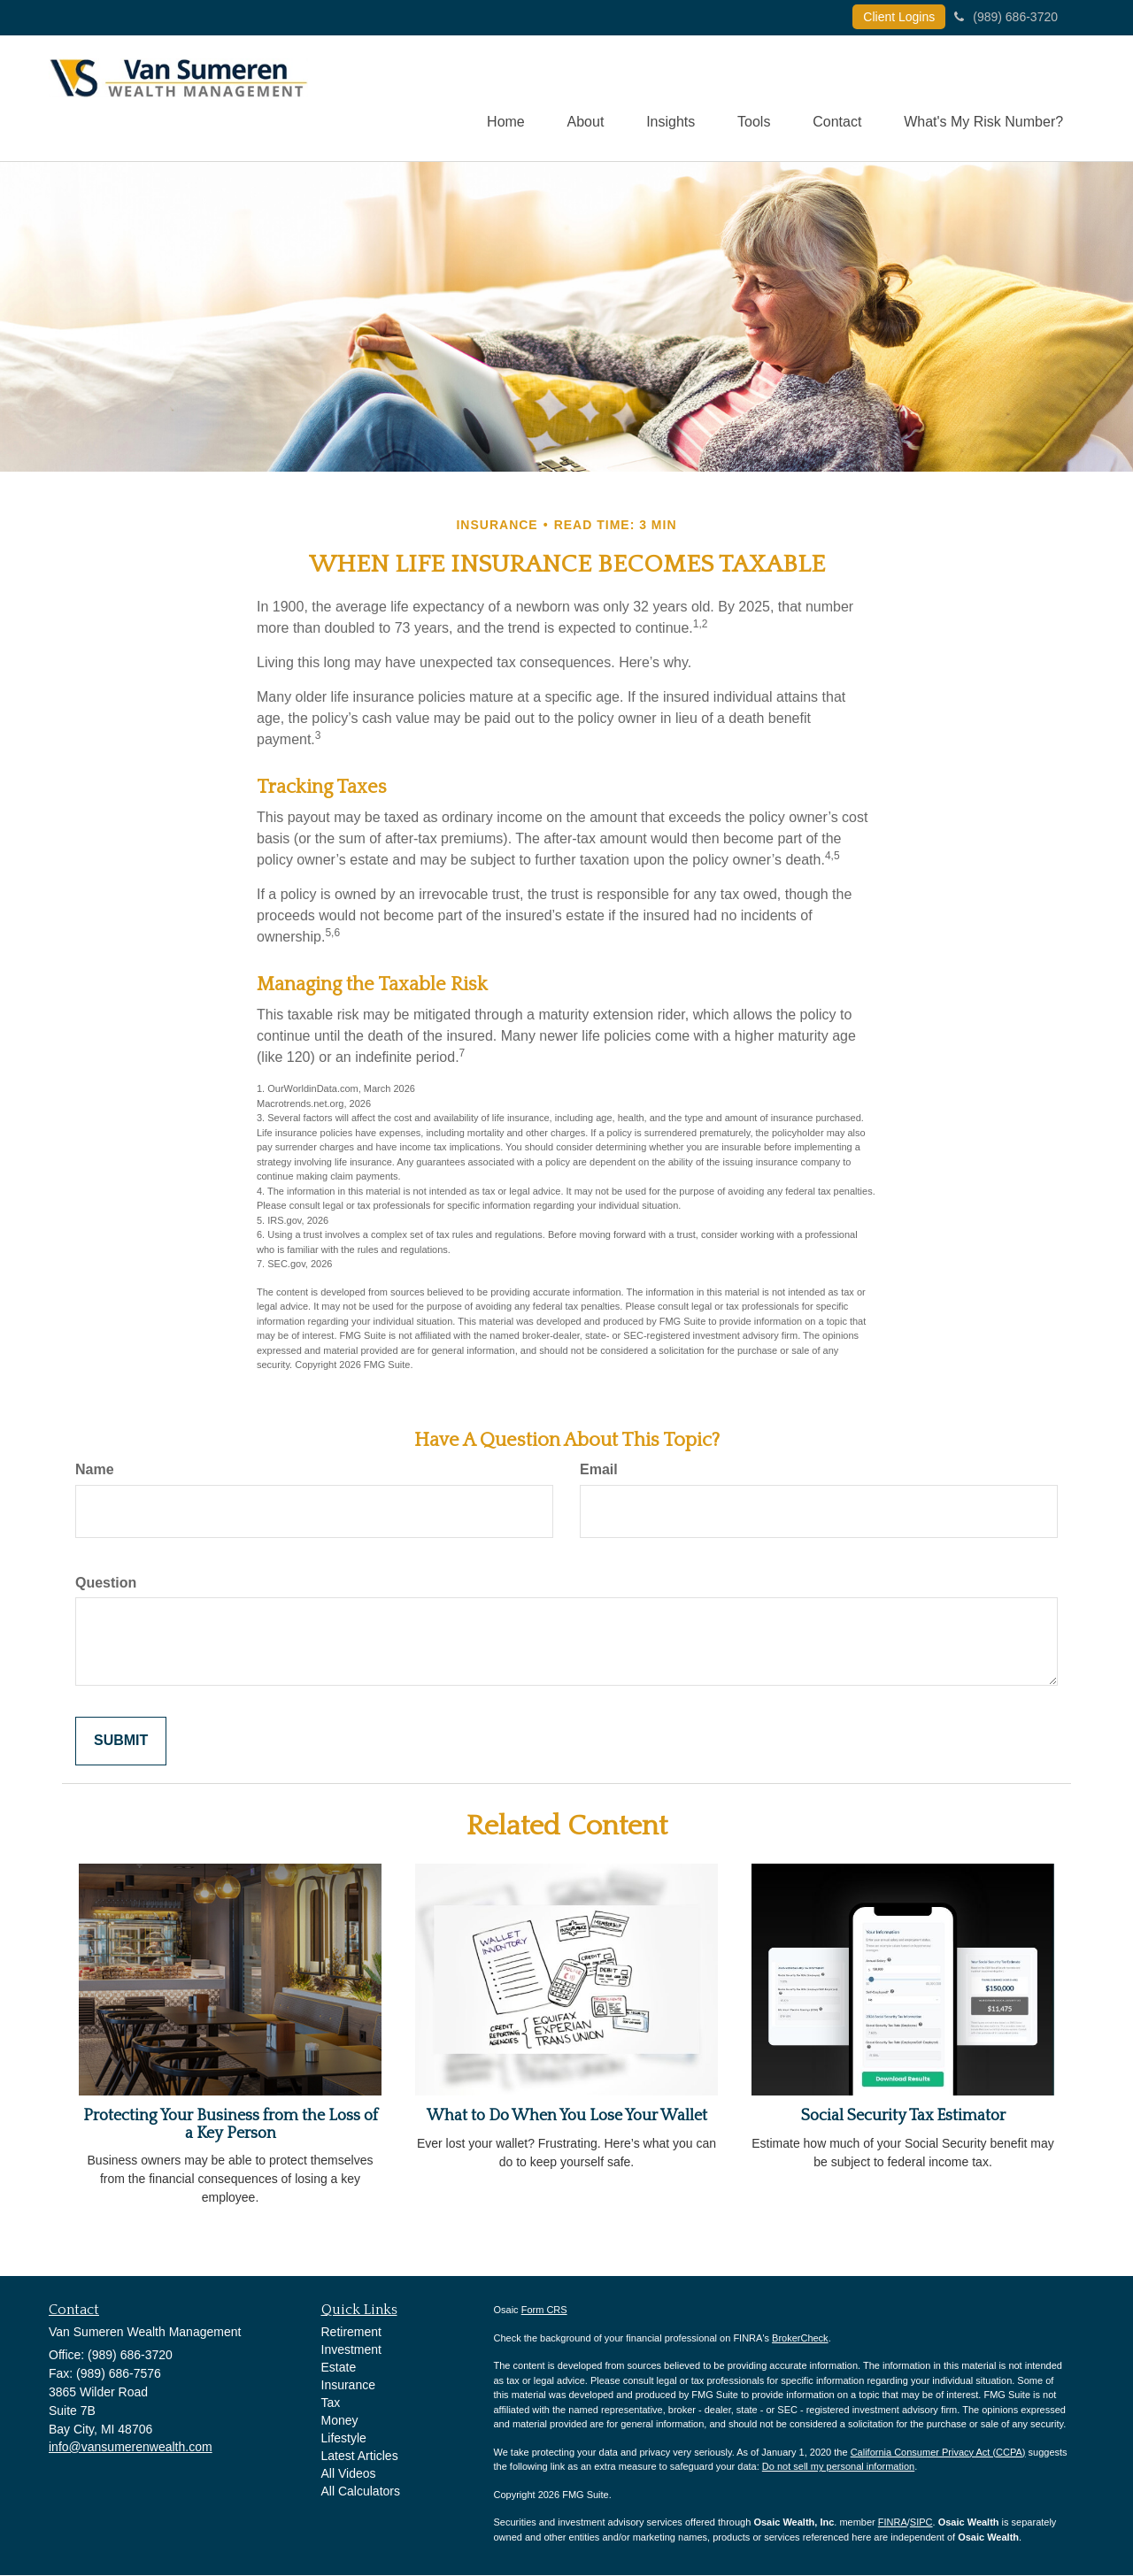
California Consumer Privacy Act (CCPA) (938, 2453)
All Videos (348, 2474)
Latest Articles (359, 2456)
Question (105, 1583)
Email (599, 1470)
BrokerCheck (800, 2339)
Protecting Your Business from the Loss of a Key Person (230, 2125)
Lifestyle (343, 2439)
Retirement (351, 2333)
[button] (577, 98)
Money (339, 2421)
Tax (331, 2403)
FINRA (892, 2523)
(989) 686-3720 (1006, 17)
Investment (351, 2350)
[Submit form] (120, 1742)
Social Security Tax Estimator (903, 2117)
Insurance (348, 2386)
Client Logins (899, 17)
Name (94, 1470)
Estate (339, 2368)
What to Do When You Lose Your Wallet (567, 2117)
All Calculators (360, 2492)
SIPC (921, 2523)
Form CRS (544, 2310)
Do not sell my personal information (838, 2467)
